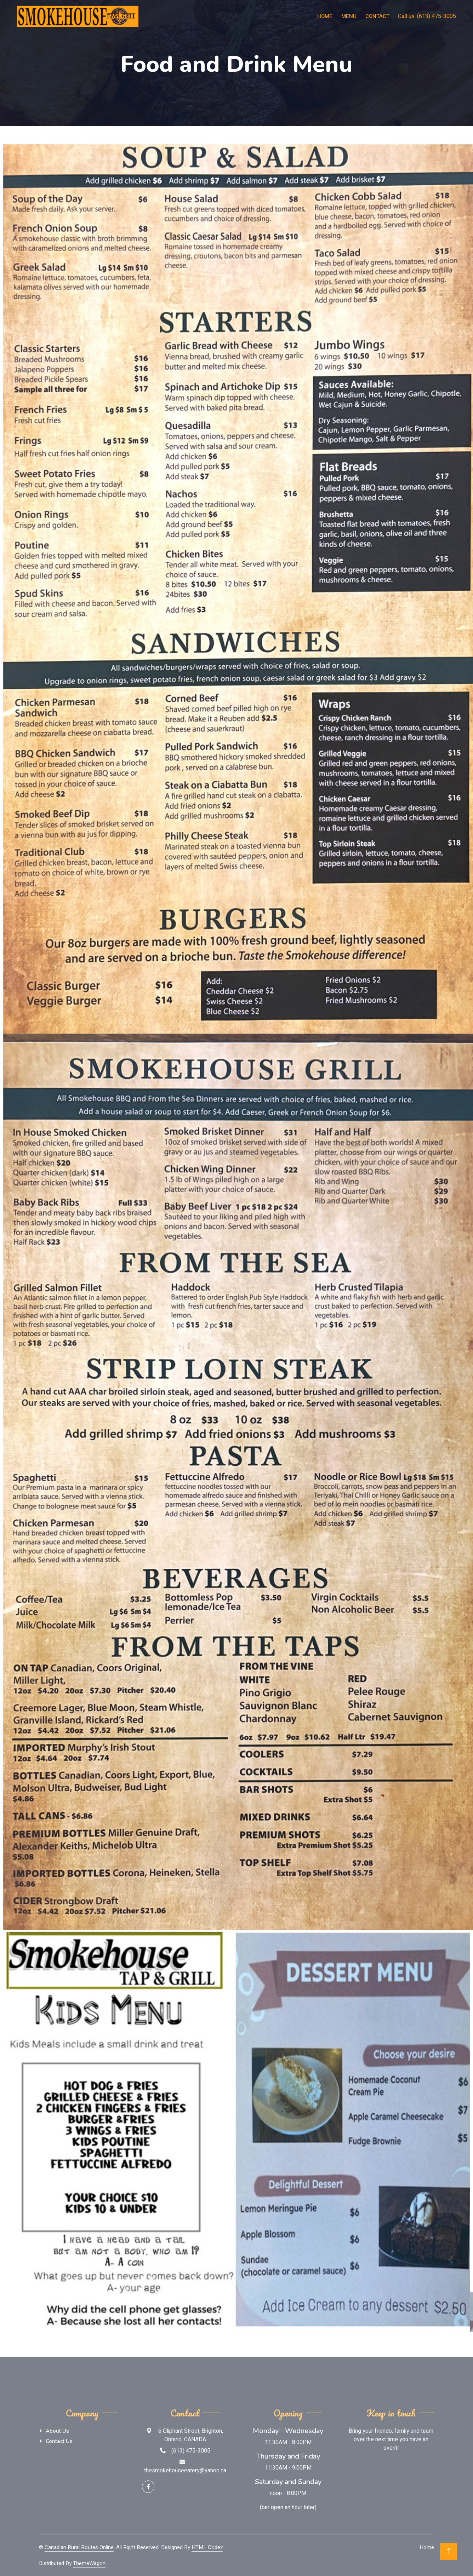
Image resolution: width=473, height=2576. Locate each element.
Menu (349, 16)
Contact (377, 16)
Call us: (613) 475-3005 (427, 16)
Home (324, 16)
